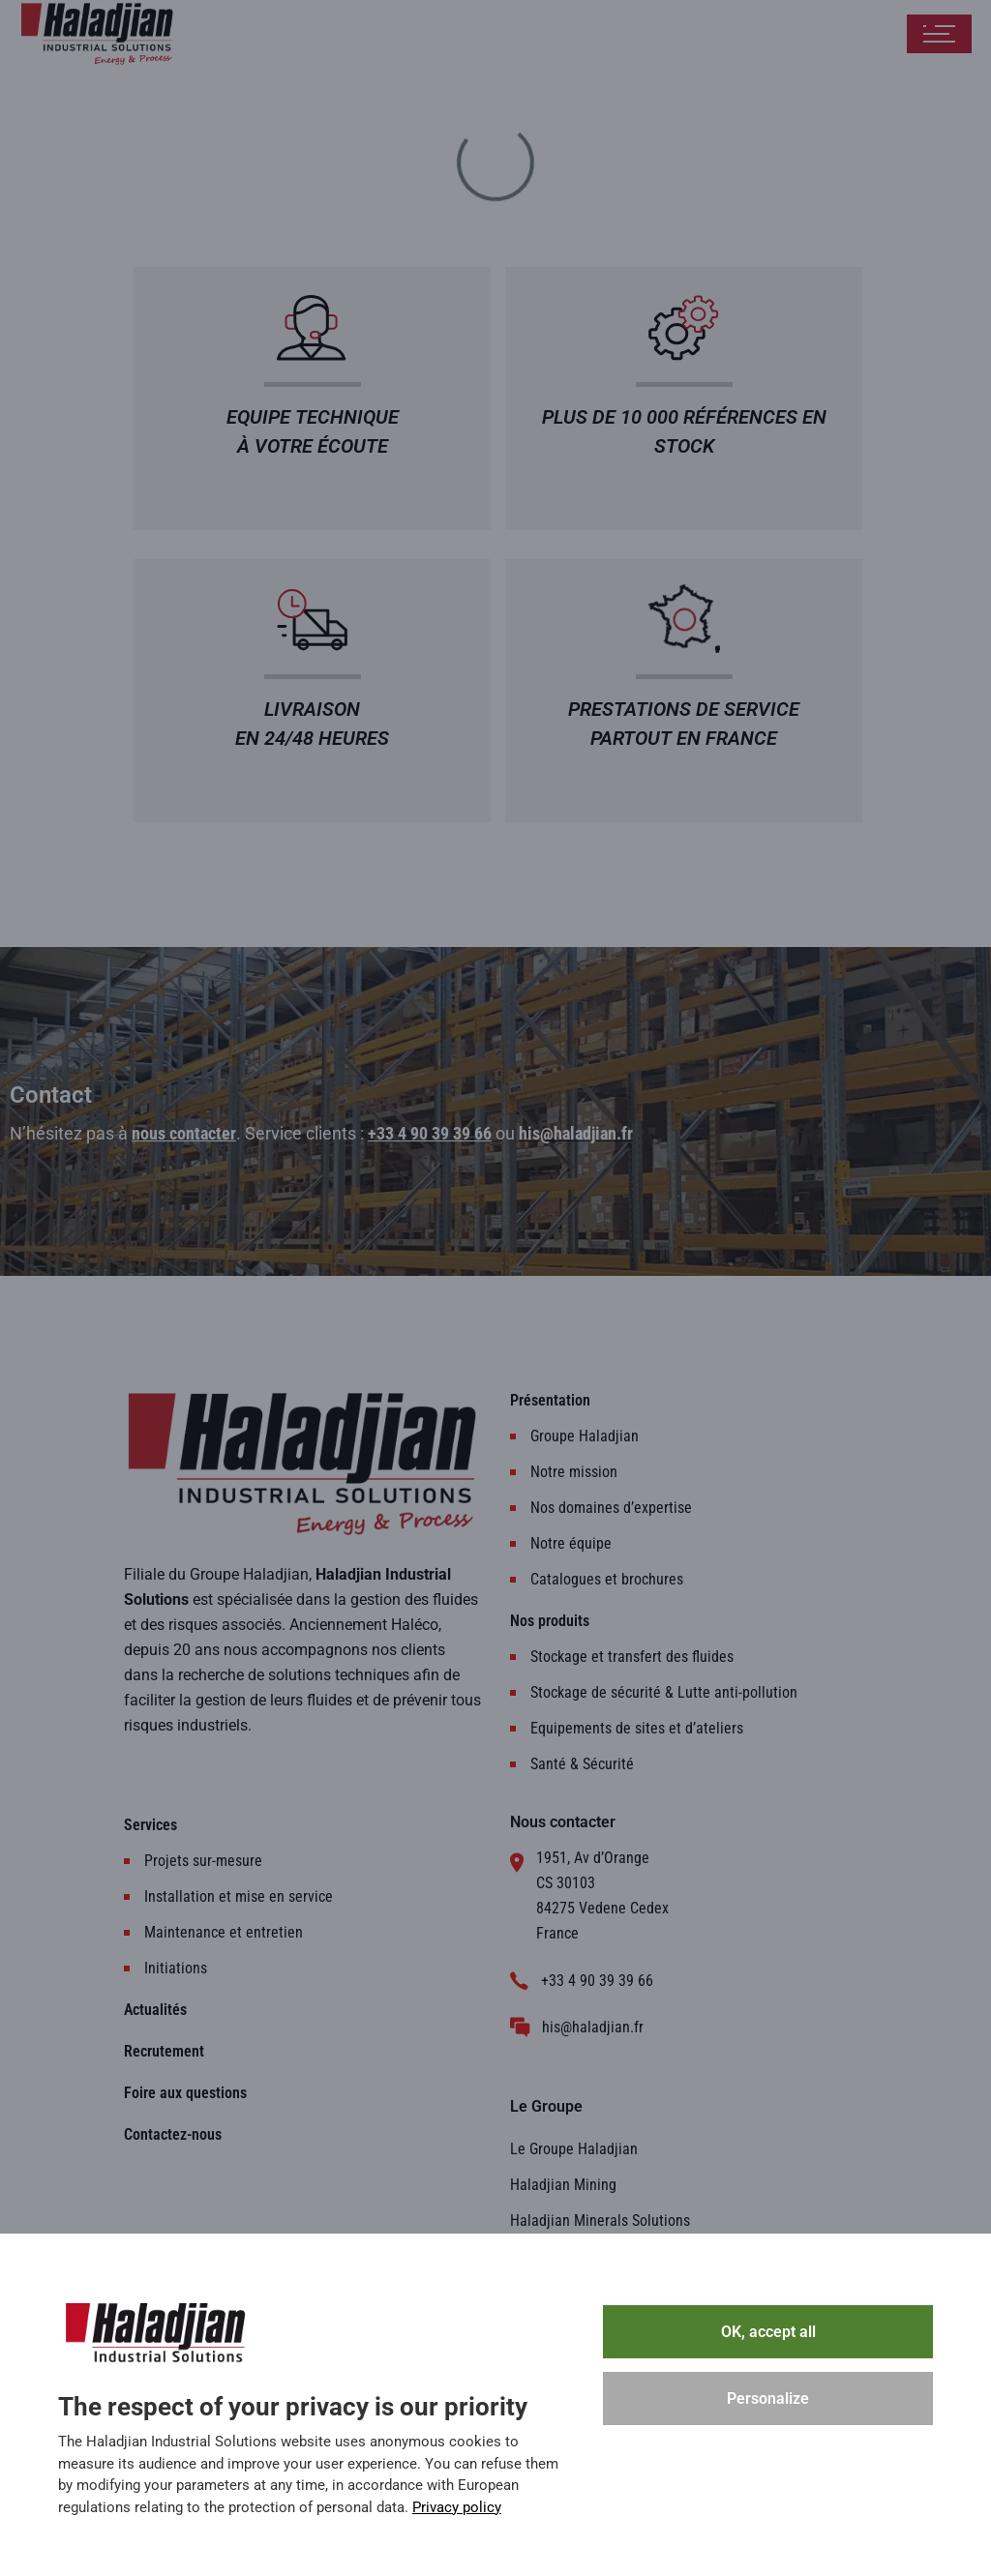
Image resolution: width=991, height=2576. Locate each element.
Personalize (768, 2398)
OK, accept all (768, 2332)
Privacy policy (456, 2507)
